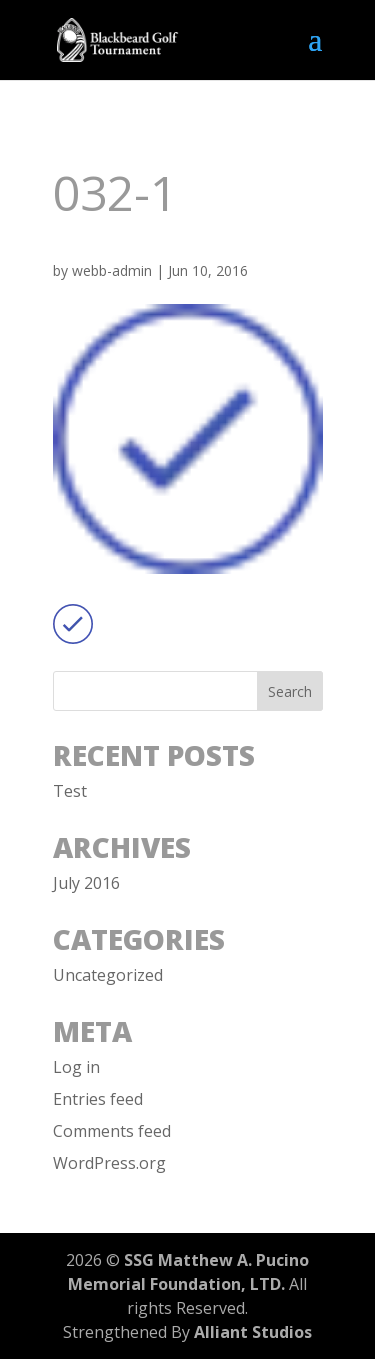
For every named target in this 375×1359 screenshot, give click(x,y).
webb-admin (112, 270)
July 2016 (86, 883)
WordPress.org (109, 1163)
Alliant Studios (253, 1332)
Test (70, 791)
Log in (76, 1067)
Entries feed (98, 1099)
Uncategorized (108, 975)
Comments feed (112, 1131)
